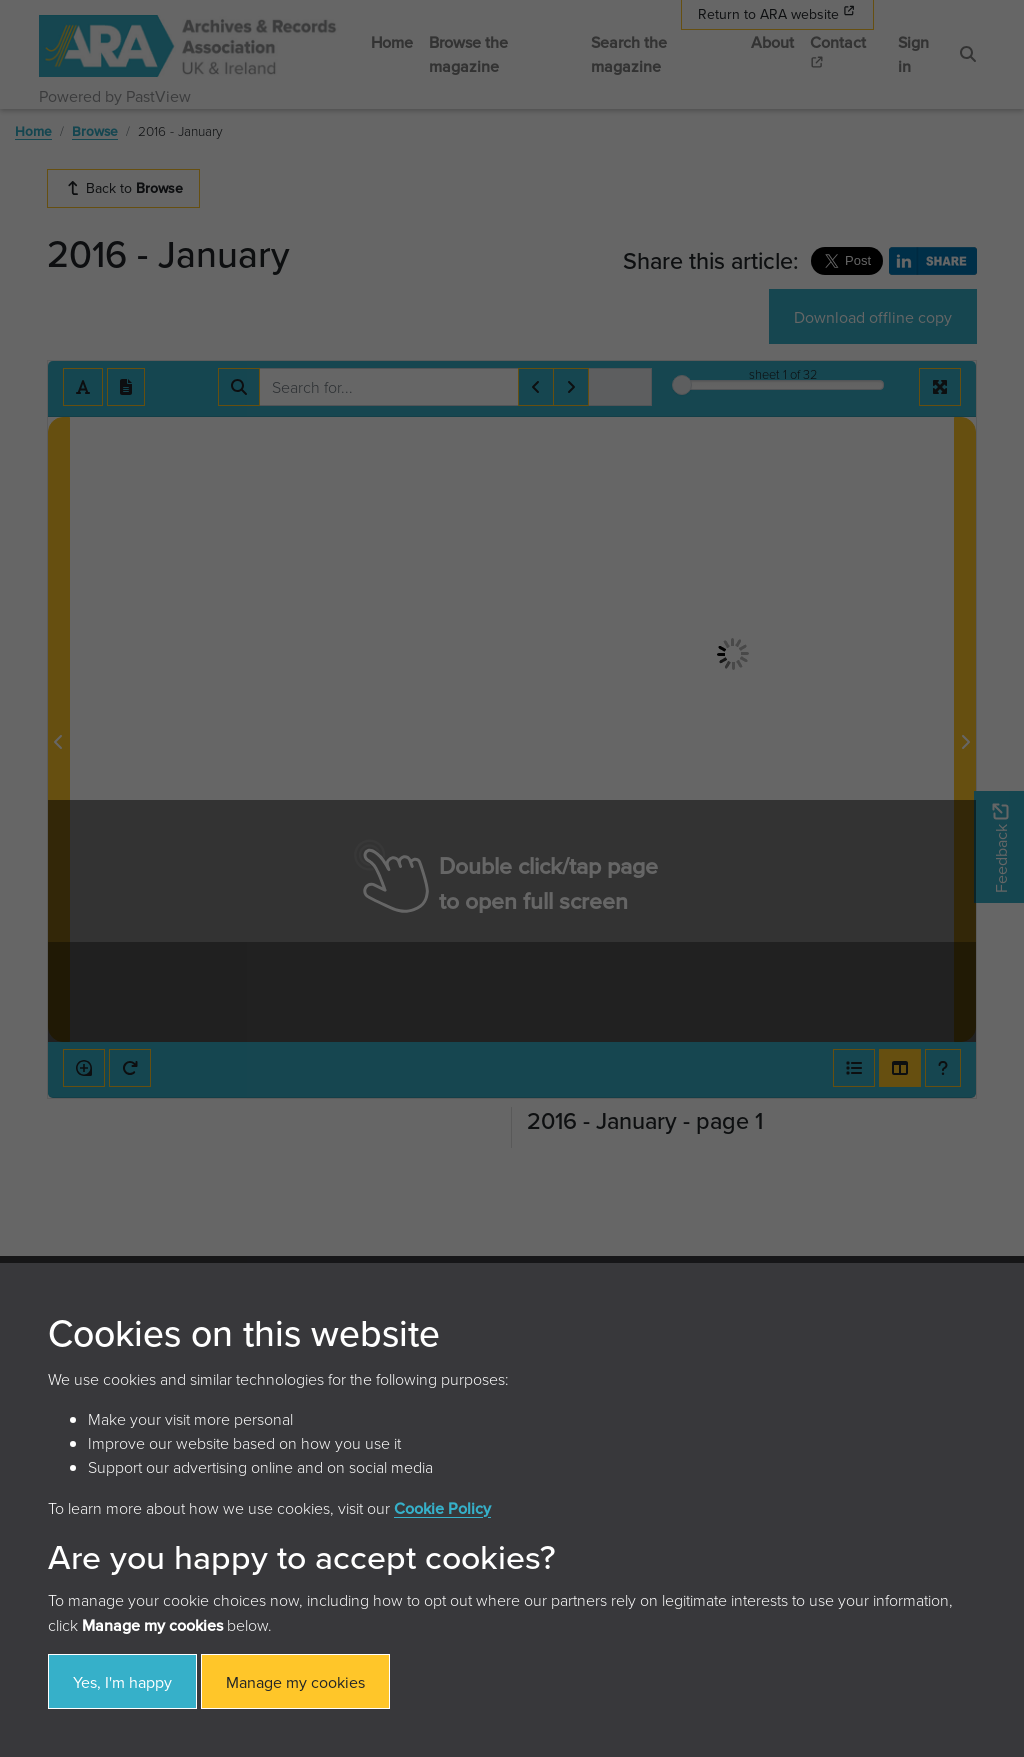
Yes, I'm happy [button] (122, 1682)
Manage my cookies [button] (295, 1682)
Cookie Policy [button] (442, 1508)
